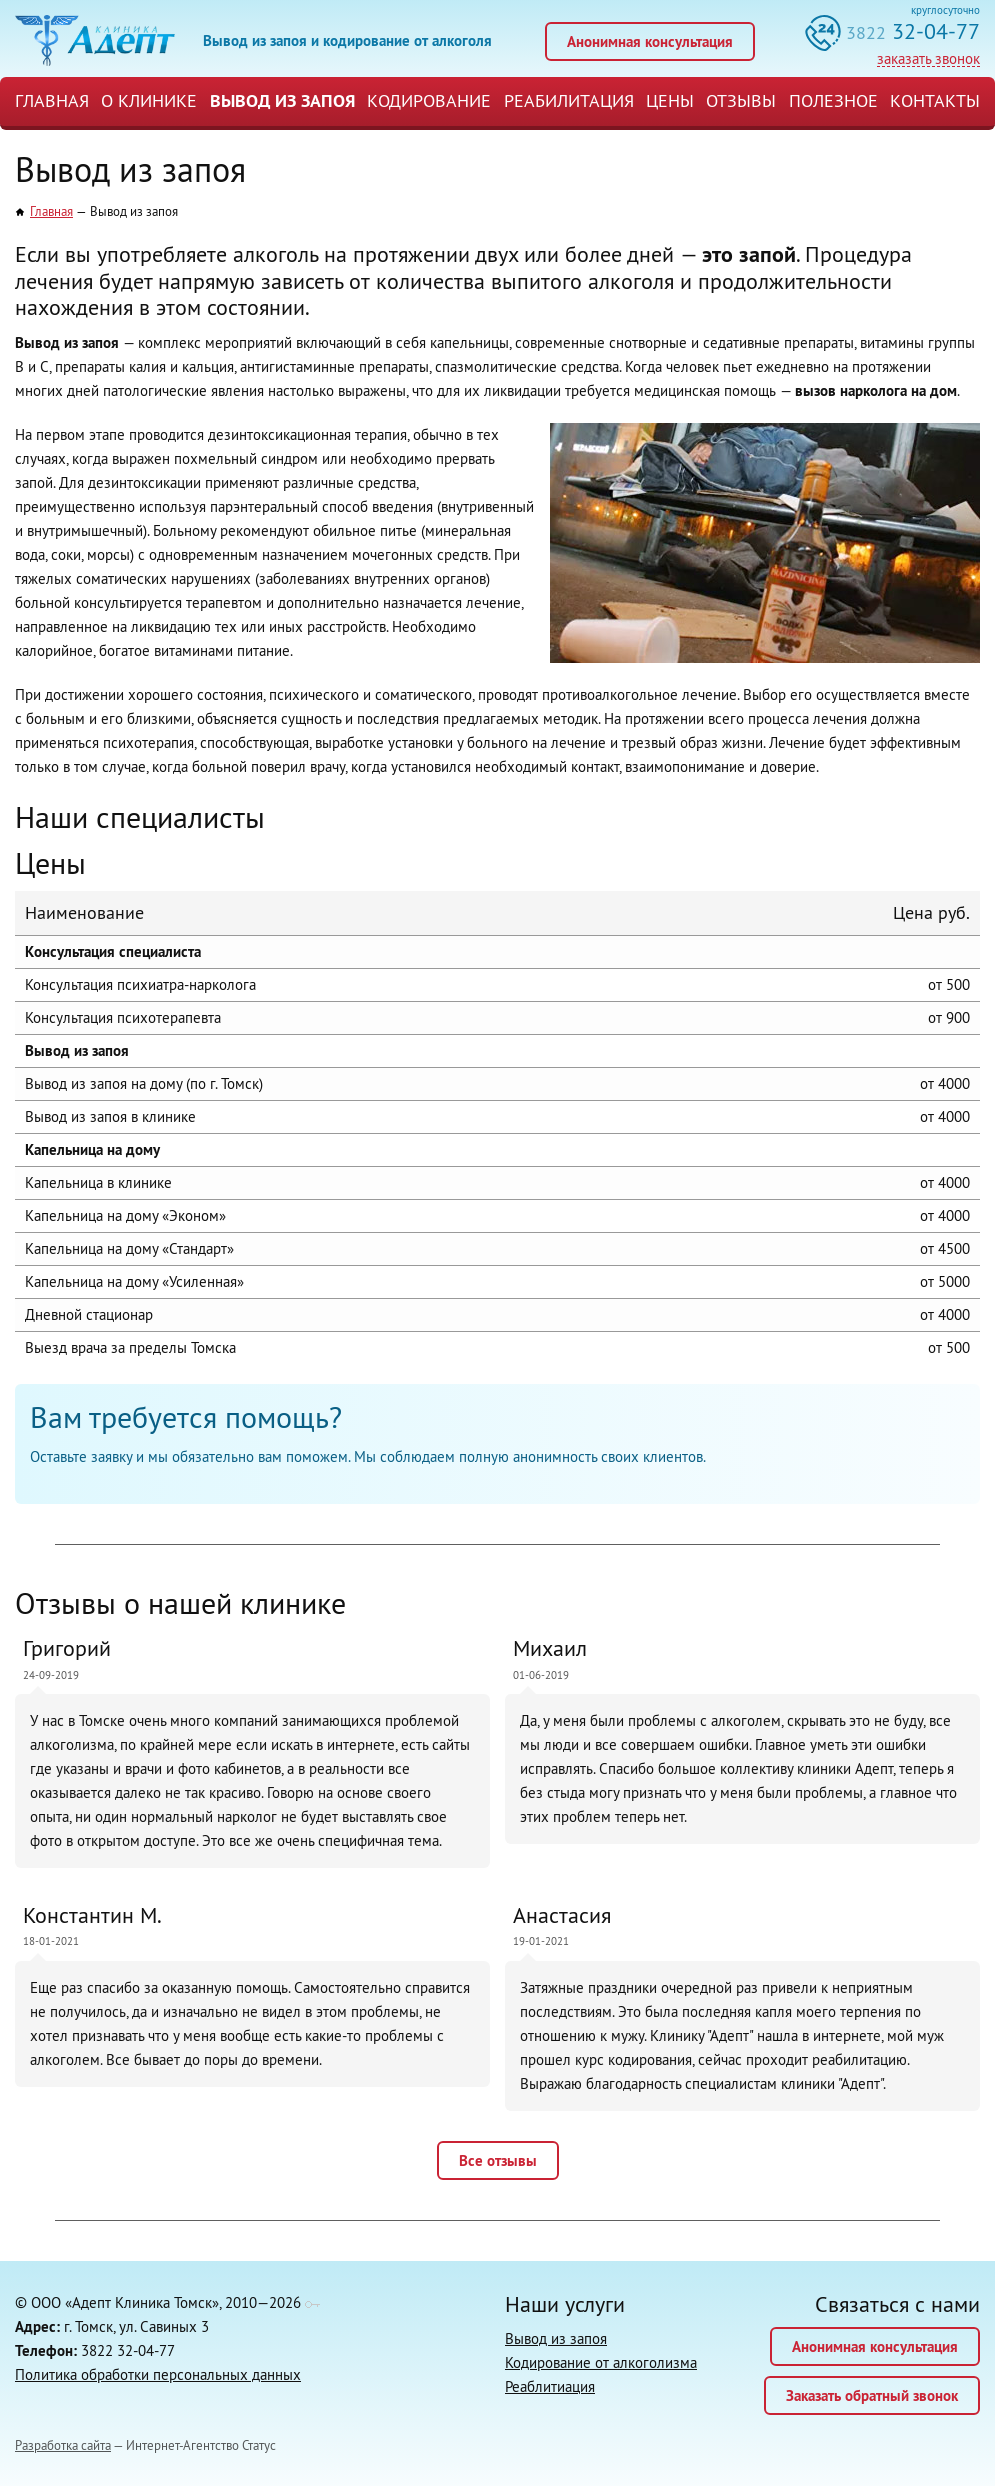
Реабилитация (569, 100)
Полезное (833, 100)
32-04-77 (913, 31)
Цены (670, 100)
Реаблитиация (550, 2386)
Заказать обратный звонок (872, 2395)
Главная (52, 100)
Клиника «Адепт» (95, 40)
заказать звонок (928, 59)
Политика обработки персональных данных (158, 2374)
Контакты (935, 100)
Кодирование (429, 100)
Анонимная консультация (650, 41)
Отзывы (741, 100)
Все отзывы (498, 2160)
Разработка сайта (63, 2445)
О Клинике (149, 100)
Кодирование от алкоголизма (601, 2362)
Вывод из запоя (282, 100)
